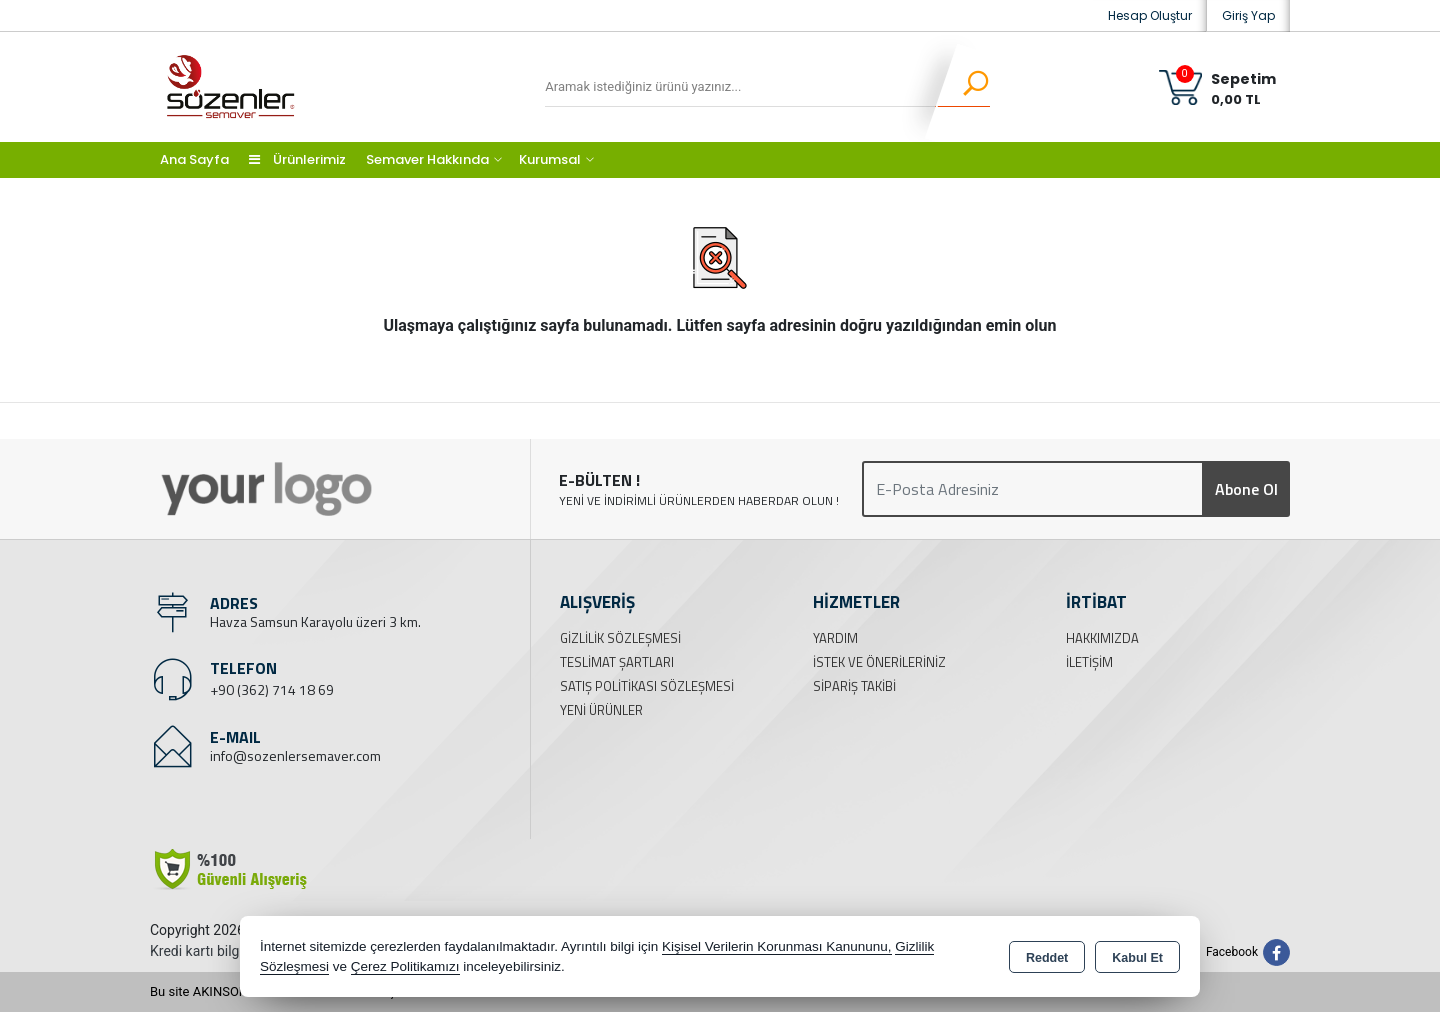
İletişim (1089, 662)
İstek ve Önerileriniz (879, 662)
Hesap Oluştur (1150, 15)
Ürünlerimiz (297, 159)
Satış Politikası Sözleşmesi (647, 686)
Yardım (835, 638)
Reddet (1047, 958)
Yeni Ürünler (601, 710)
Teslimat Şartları (617, 662)
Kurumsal (550, 159)
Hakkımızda (1102, 638)
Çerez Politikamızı (405, 966)
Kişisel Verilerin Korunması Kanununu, (777, 946)
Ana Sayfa (194, 159)
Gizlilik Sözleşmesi (620, 638)
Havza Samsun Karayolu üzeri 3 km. (315, 621)
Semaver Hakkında (427, 159)
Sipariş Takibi (854, 686)
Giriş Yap (1248, 15)
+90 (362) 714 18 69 (272, 689)
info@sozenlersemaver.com (295, 755)
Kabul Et (1137, 958)
